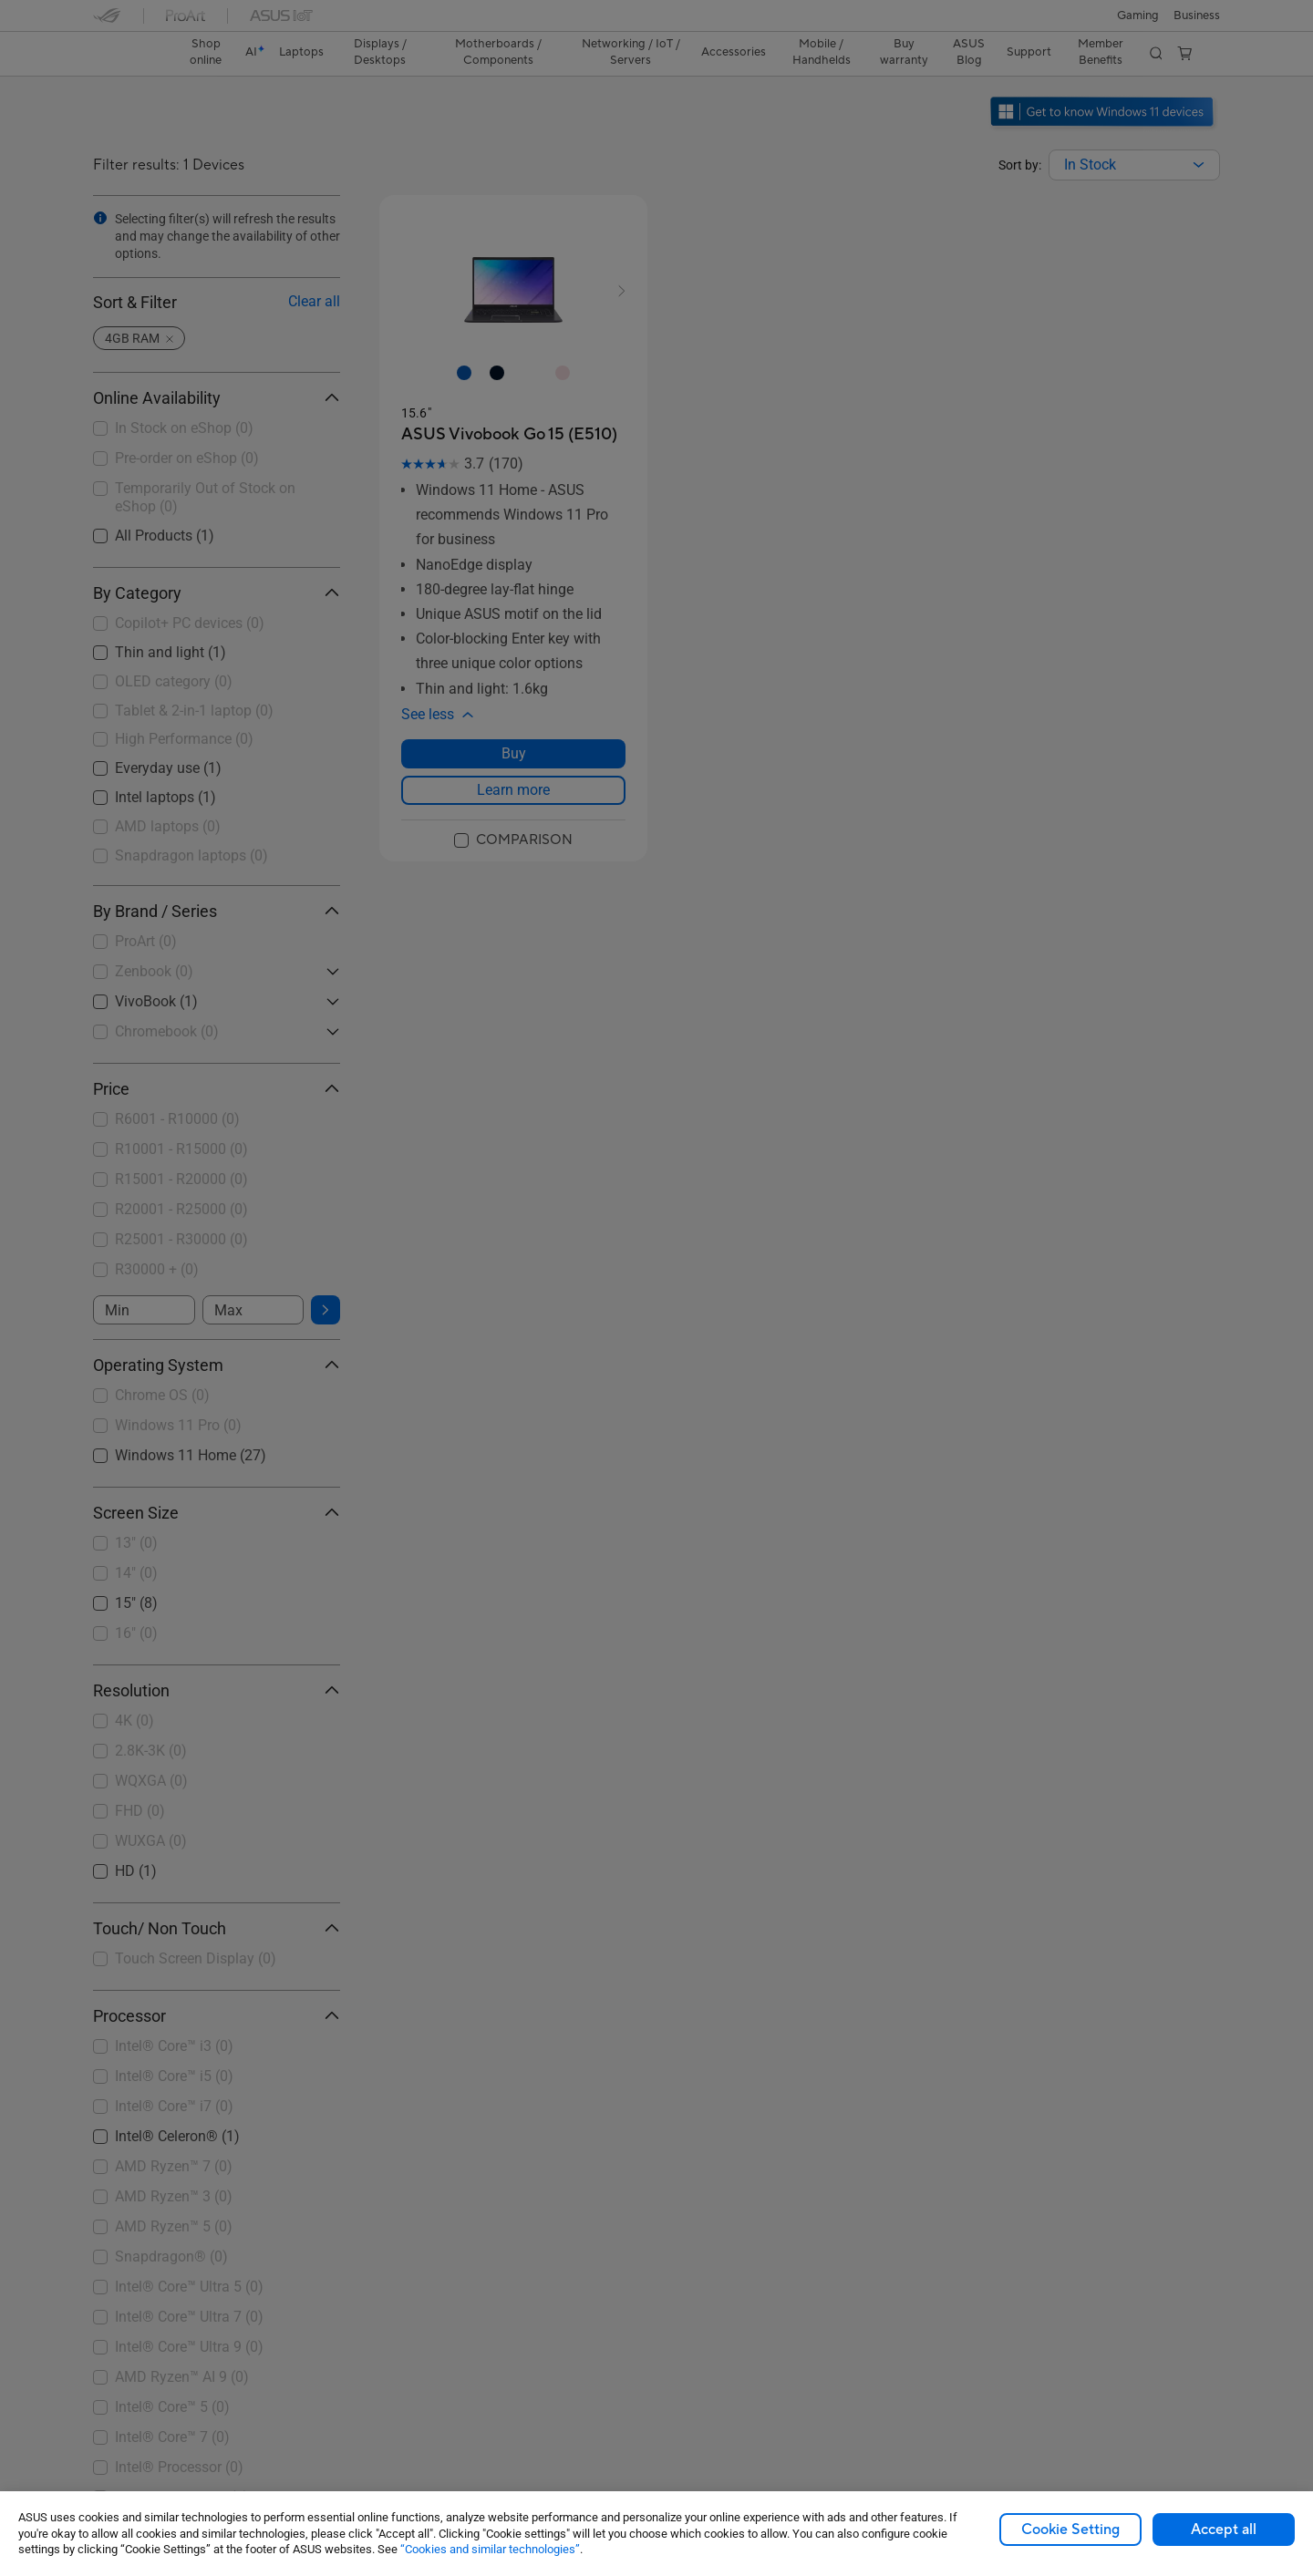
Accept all (1223, 2529)
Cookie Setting (1070, 2529)
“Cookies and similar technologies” (490, 2549)
